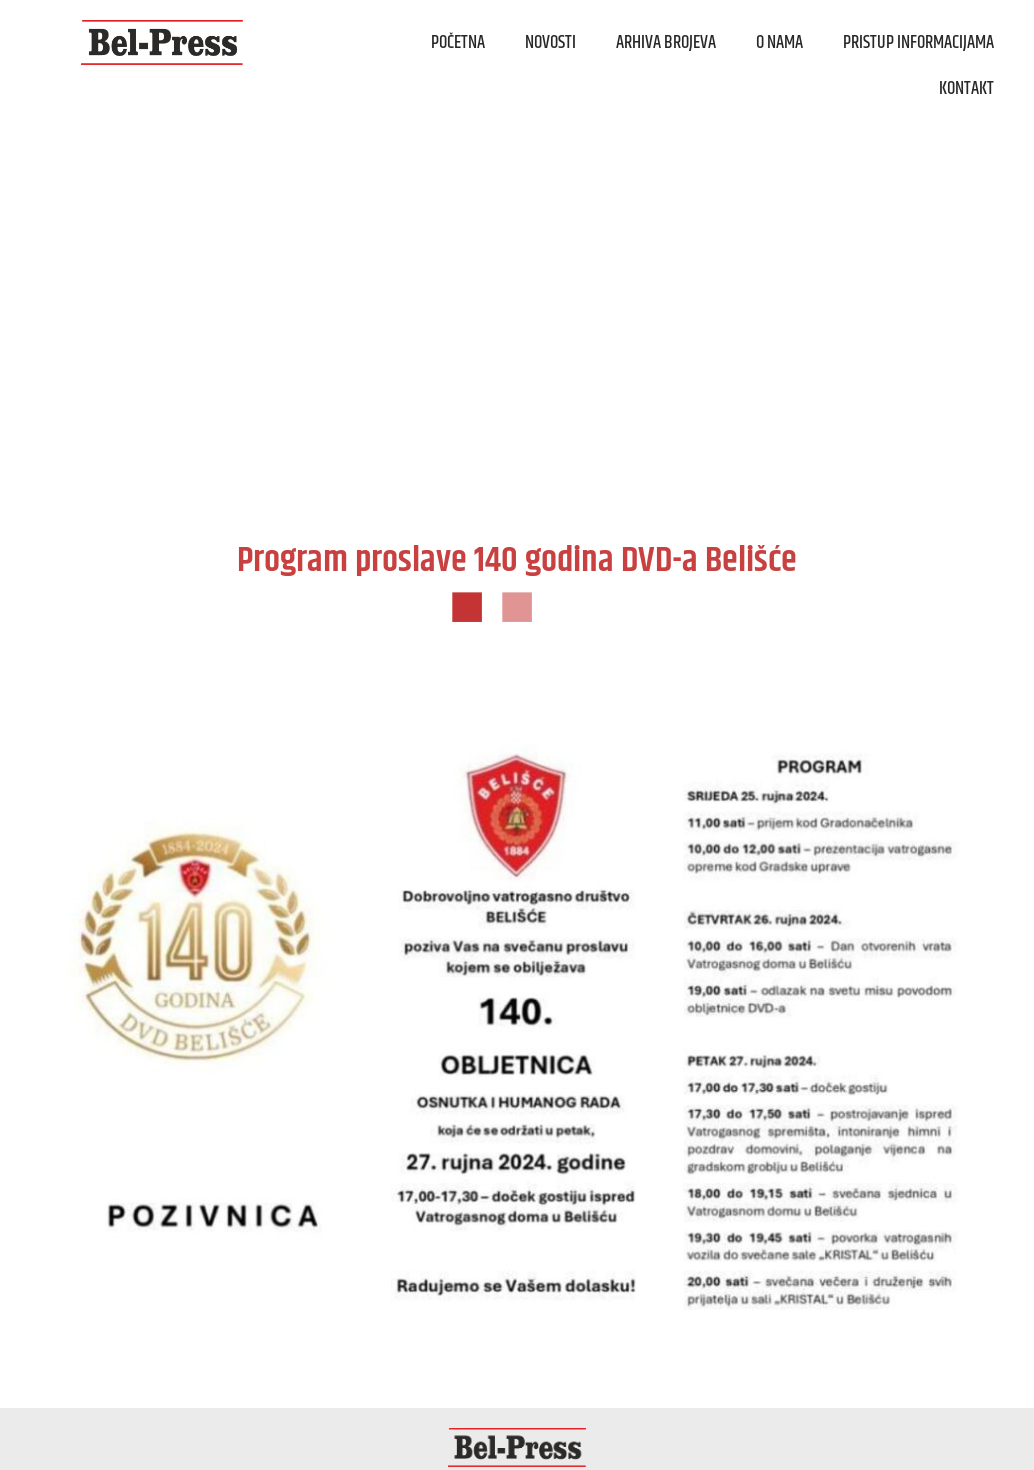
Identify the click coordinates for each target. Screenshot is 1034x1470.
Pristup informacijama (918, 43)
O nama (779, 43)
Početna (458, 43)
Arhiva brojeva (666, 43)
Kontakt (966, 89)
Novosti (550, 43)
